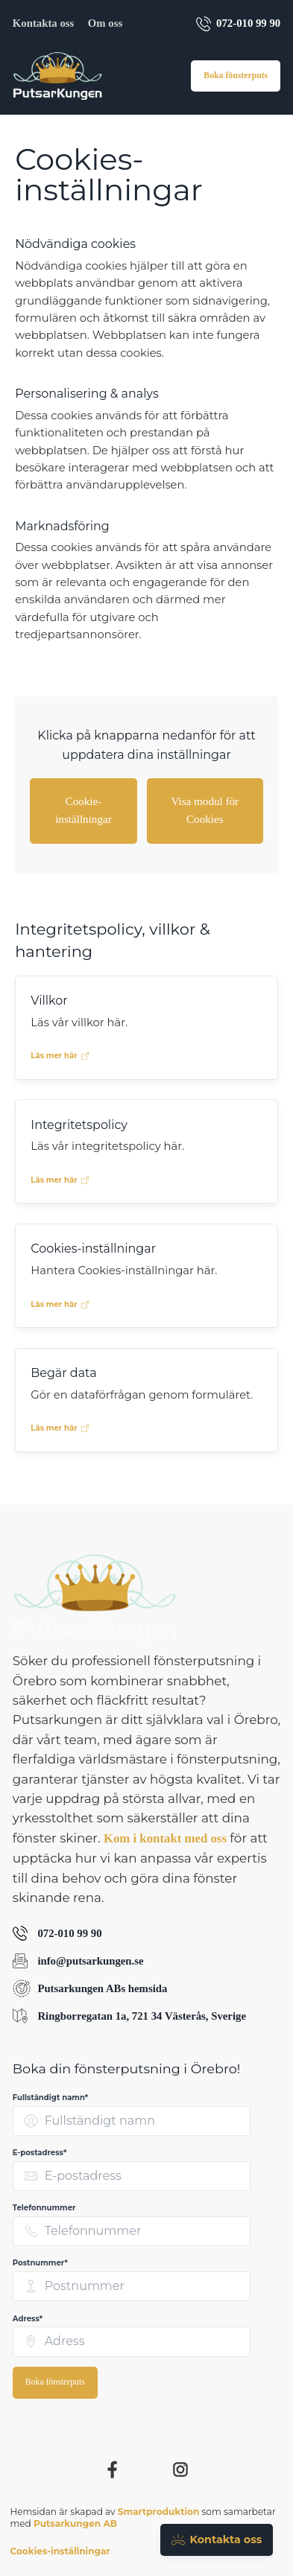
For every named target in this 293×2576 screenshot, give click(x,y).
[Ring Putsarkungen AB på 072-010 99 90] (146, 1933)
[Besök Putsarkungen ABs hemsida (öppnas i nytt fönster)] (146, 1988)
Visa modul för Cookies (205, 810)
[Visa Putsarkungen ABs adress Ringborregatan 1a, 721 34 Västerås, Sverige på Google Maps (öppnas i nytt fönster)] (146, 2016)
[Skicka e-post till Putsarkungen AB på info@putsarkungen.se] (146, 1961)
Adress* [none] (27, 2319)
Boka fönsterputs (236, 75)
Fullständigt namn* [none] (50, 2097)
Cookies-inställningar (60, 2551)
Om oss (105, 23)
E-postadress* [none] (40, 2152)
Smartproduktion (159, 2511)
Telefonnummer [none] (44, 2208)
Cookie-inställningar (83, 810)
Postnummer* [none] (40, 2263)
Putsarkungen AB (75, 2523)
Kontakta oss (43, 23)
